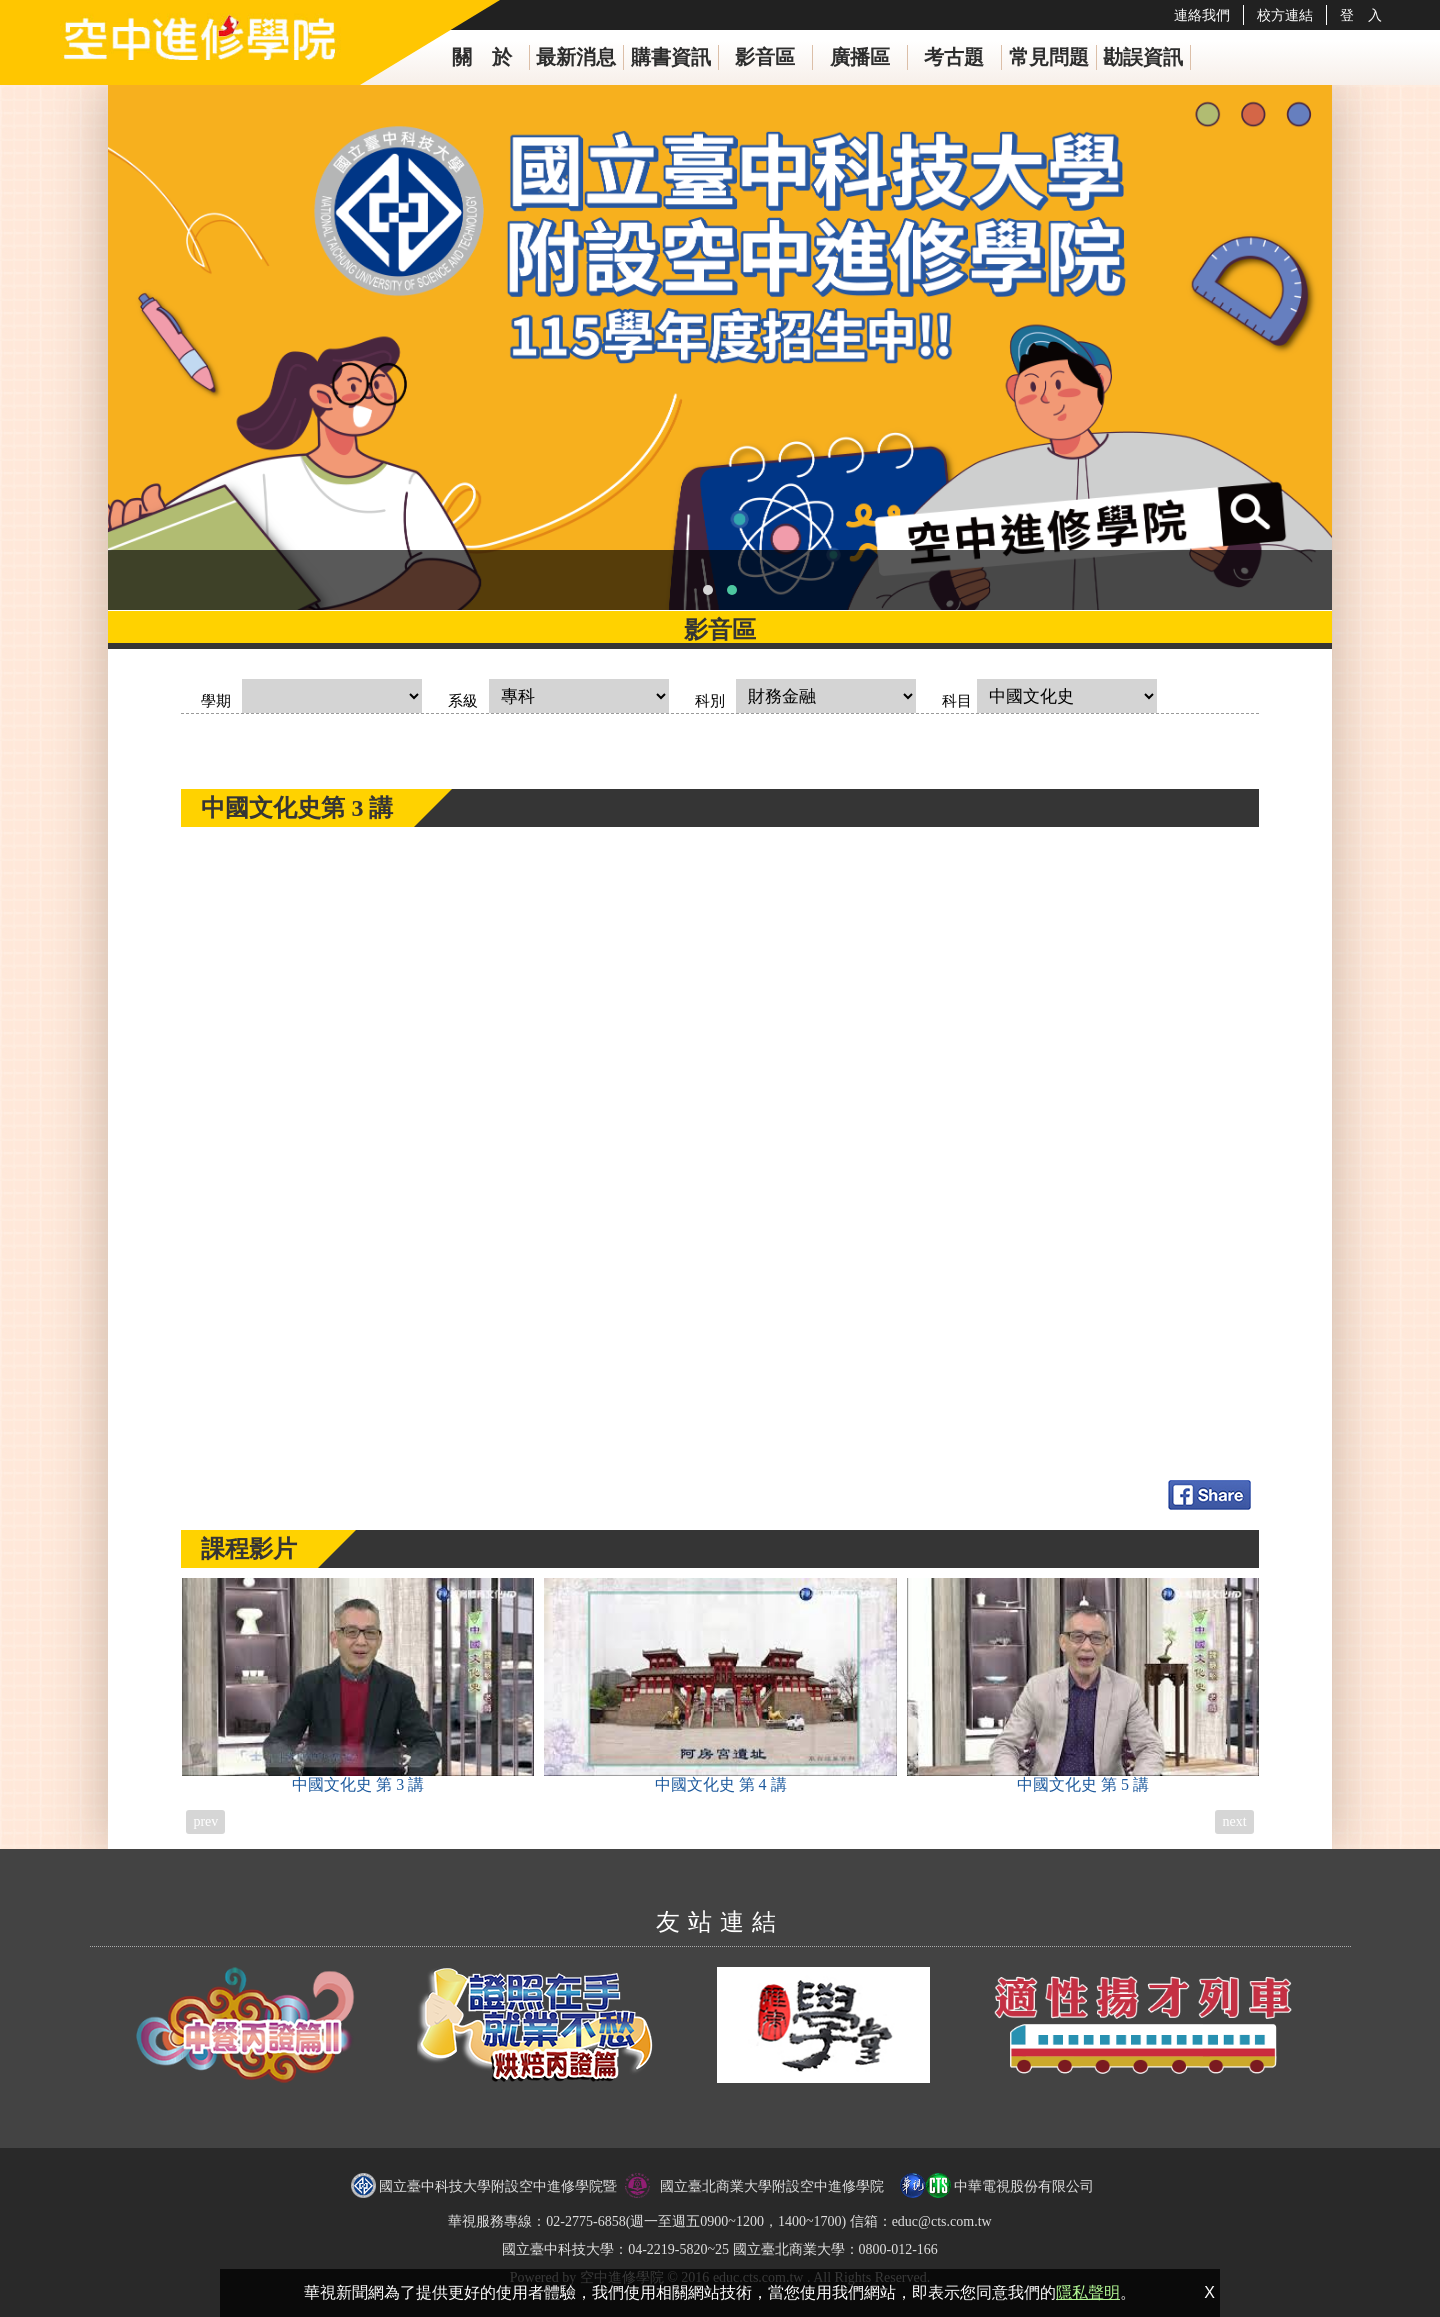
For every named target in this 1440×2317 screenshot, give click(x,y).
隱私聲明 (1088, 2292)
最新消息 (576, 57)
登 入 (1361, 15)
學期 (216, 701)
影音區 (765, 57)
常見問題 (1049, 57)
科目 (957, 701)
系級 (463, 701)
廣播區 (860, 57)
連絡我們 (1202, 15)
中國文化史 (358, 1685)
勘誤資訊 (1143, 57)
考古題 (954, 57)
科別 (710, 701)
